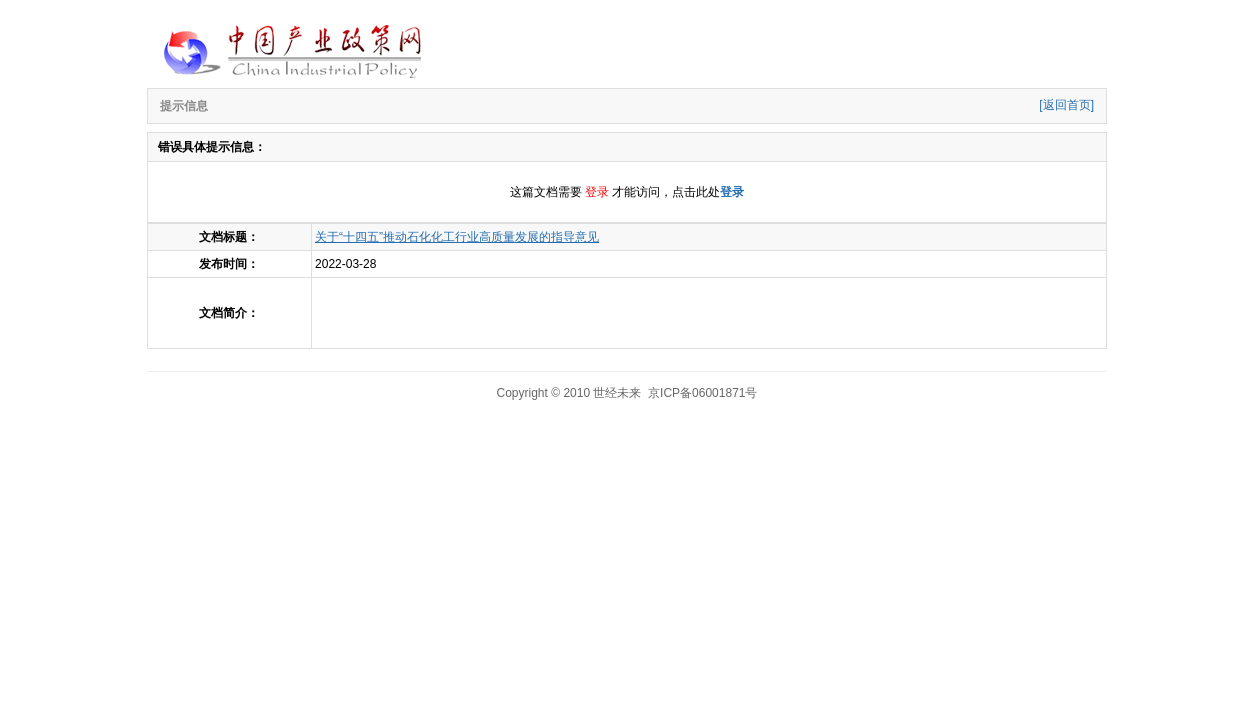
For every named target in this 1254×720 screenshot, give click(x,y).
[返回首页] (1066, 105)
